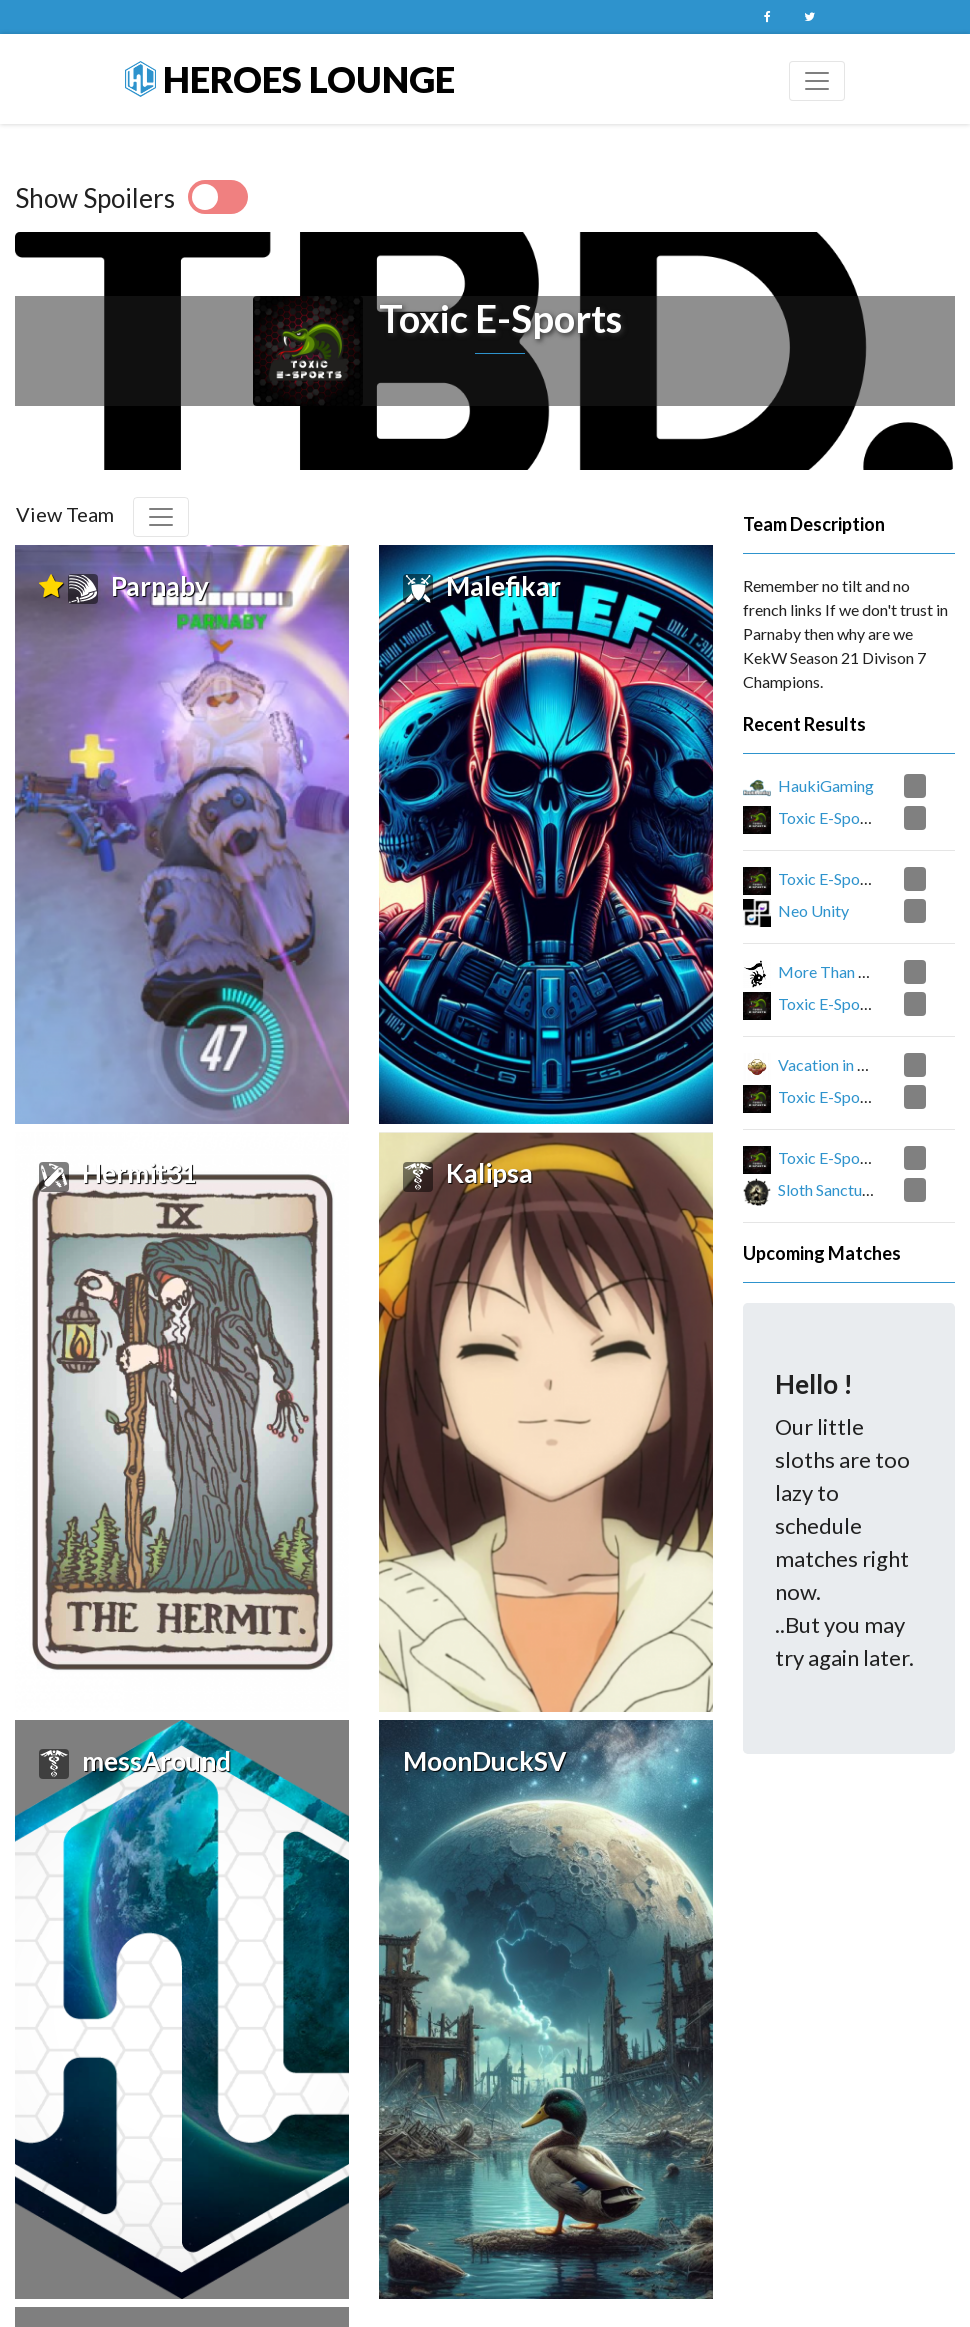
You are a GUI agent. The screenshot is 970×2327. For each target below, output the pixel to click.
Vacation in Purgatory (852, 1064)
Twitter (809, 17)
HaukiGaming (826, 785)
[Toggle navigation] (817, 81)
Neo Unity (813, 910)
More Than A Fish (839, 971)
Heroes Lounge (290, 79)
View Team (65, 514)
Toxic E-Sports (828, 817)
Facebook (767, 17)
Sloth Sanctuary (831, 1189)
